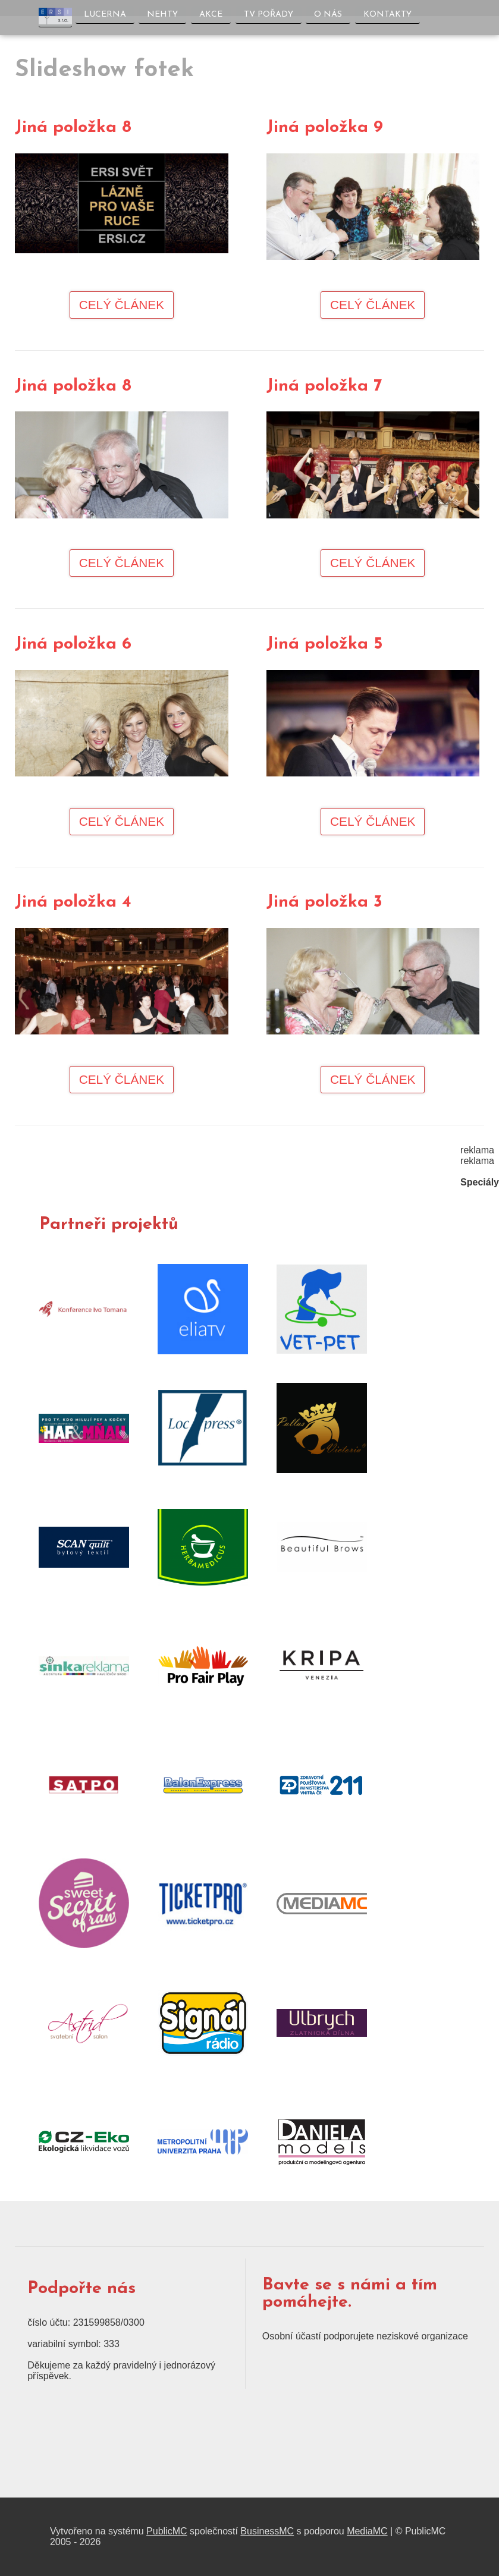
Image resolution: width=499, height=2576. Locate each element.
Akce (210, 14)
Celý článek (121, 305)
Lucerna (105, 14)
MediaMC (367, 2531)
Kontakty (388, 14)
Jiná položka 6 (73, 644)
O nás (329, 14)
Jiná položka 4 (73, 902)
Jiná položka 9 (324, 127)
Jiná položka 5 (324, 644)
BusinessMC (267, 2531)
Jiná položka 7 (324, 386)
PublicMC (166, 2531)
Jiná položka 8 (73, 127)
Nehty (162, 14)
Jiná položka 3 (324, 902)
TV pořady (268, 14)
